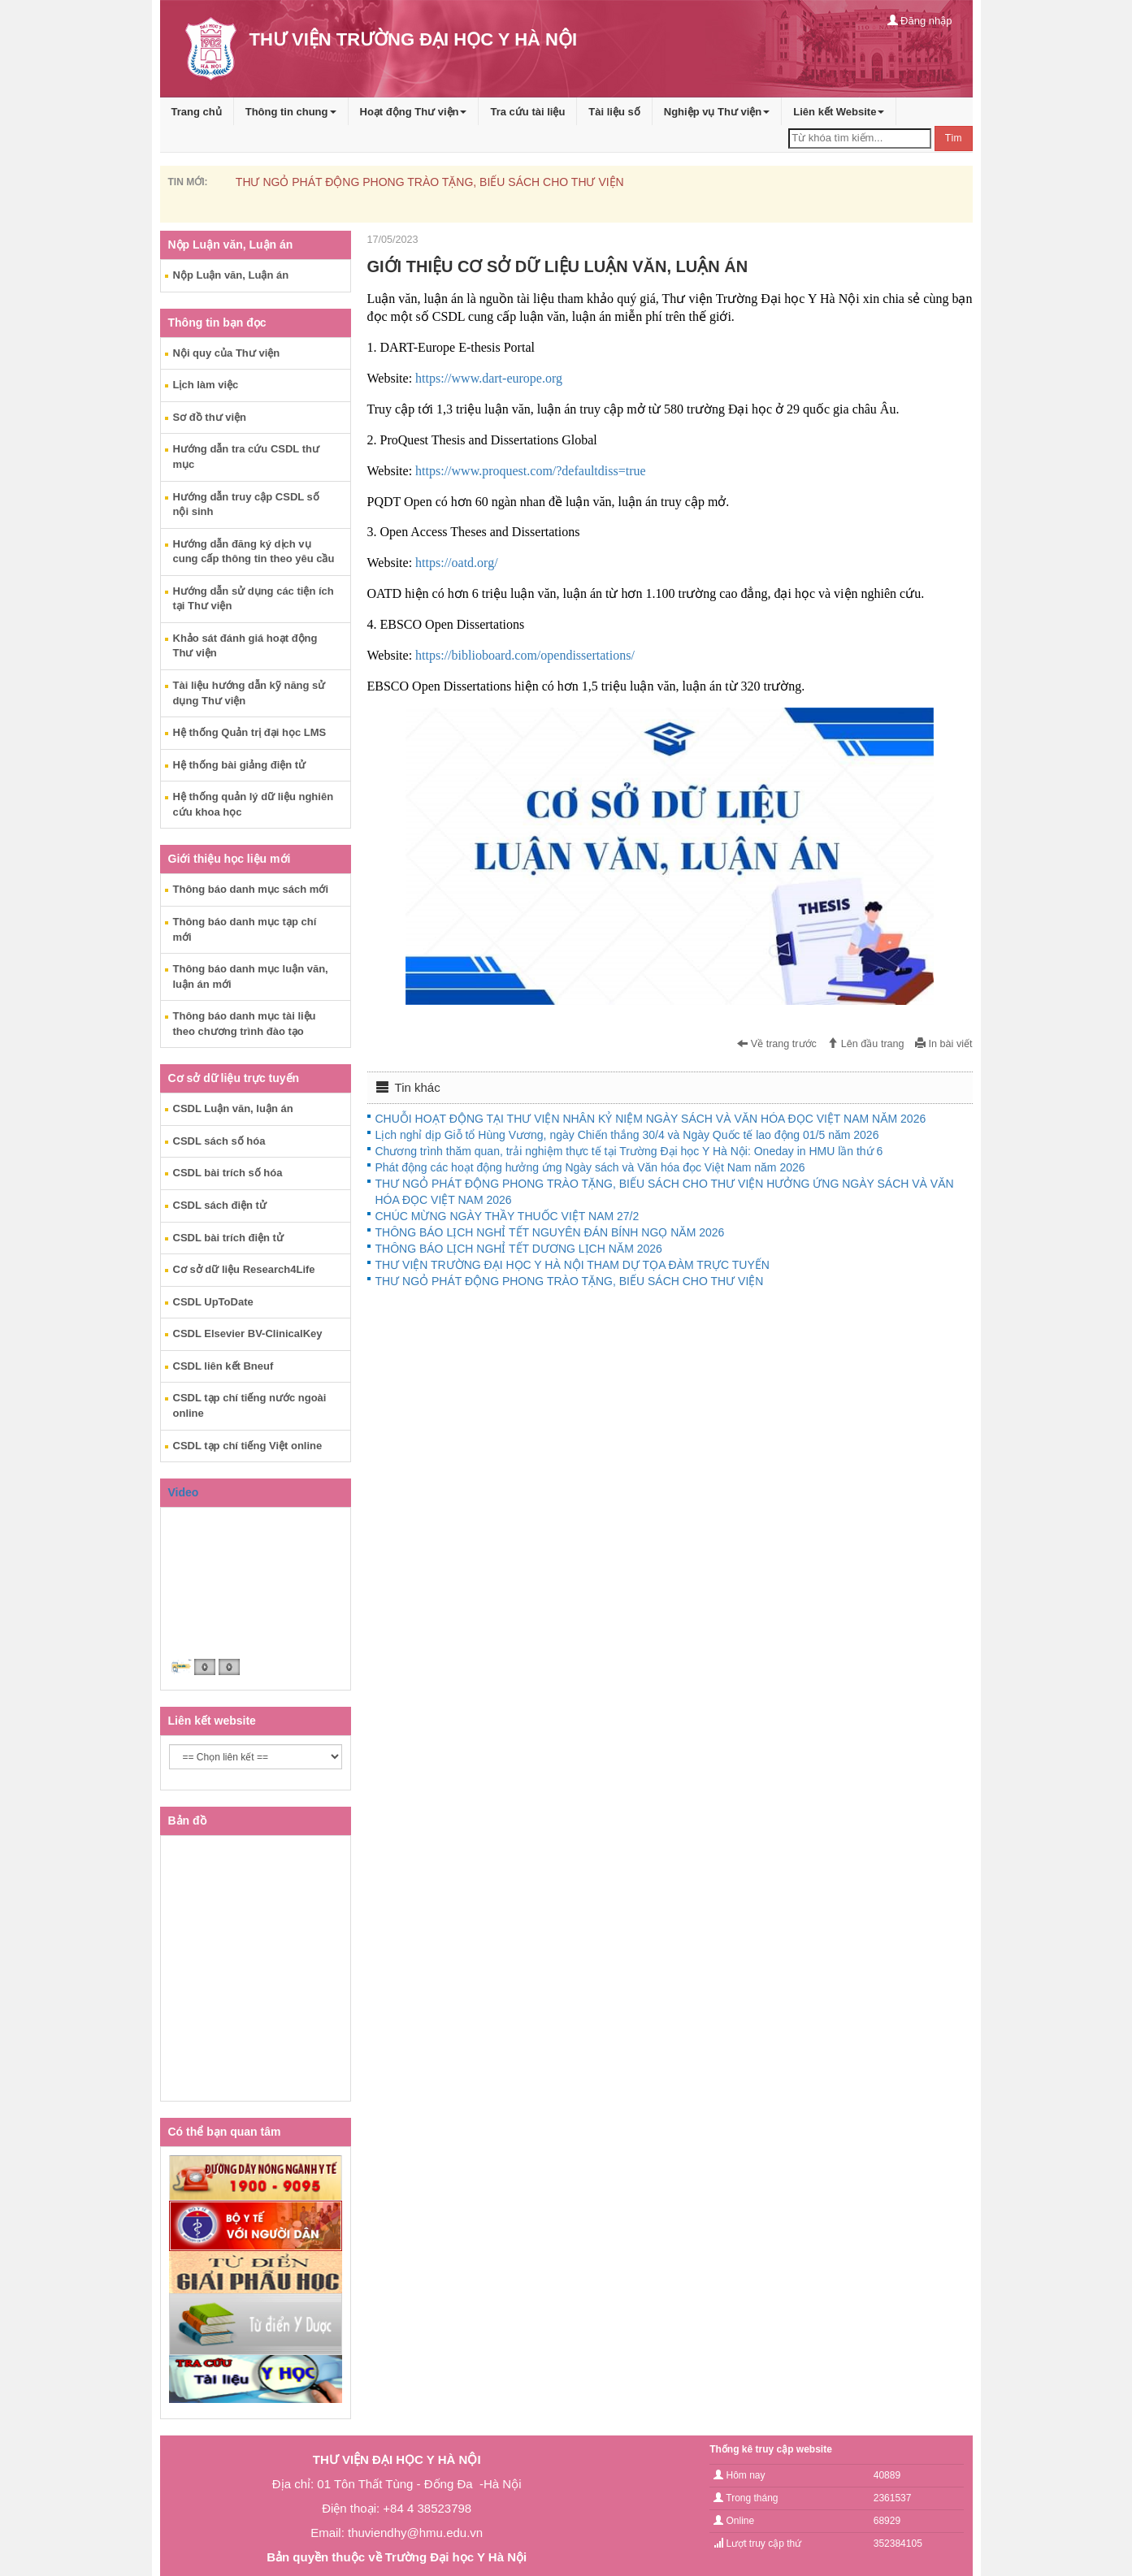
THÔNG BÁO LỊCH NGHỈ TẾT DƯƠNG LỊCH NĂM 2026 (518, 1248)
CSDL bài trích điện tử (228, 1238)
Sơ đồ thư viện (210, 417)
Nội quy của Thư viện (226, 353)
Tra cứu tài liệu (527, 112)
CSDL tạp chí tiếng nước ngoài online (250, 1405)
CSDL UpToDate (213, 1302)
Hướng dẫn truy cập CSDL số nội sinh (246, 504)
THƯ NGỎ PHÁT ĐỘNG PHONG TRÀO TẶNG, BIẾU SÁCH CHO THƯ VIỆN (430, 181)
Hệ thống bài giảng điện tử (239, 765)
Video (183, 1492)
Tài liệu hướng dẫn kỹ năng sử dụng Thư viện (249, 693)
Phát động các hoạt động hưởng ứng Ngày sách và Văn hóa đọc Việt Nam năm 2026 (590, 1167)
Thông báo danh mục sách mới (251, 889)
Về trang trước (777, 1044)
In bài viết (943, 1044)
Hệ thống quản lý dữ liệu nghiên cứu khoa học (253, 804)
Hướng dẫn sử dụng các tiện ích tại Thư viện (253, 599)
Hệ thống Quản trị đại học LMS (250, 732)
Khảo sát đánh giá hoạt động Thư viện (245, 646)
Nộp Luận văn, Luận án (231, 275)
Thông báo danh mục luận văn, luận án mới (250, 976)
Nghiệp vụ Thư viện (717, 112)
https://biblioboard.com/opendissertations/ (525, 655)
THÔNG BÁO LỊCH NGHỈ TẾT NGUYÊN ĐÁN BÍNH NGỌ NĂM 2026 (550, 1232)
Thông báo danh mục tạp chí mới (245, 929)
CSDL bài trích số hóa (228, 1173)
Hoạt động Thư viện (413, 112)
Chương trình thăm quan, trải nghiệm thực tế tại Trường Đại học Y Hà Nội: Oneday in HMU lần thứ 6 (629, 1151)
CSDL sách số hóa (219, 1141)
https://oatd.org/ (456, 562)
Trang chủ (196, 112)
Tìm (953, 138)
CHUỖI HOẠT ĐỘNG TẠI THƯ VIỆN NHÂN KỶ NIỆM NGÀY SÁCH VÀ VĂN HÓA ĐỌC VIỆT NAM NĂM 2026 (650, 1118)
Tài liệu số (614, 112)
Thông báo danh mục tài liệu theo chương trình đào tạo (244, 1023)
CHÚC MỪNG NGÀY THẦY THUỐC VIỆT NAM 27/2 (507, 1216)
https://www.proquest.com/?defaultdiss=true (530, 471)
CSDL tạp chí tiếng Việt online (248, 1446)
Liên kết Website (838, 112)
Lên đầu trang (865, 1044)
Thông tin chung (290, 112)
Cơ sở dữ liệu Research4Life (244, 1269)
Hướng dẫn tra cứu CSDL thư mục (246, 456)
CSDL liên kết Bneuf (223, 1366)
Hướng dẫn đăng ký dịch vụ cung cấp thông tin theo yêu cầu (254, 551)
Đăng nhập (919, 21)
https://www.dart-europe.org (488, 378)
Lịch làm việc (206, 385)
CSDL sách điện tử (220, 1205)
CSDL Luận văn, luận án (233, 1108)
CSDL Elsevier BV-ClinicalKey (248, 1333)
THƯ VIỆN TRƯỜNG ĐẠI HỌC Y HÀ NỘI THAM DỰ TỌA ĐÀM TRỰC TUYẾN (572, 1264)
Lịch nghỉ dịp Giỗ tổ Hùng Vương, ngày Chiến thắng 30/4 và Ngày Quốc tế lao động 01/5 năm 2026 (627, 1134)
